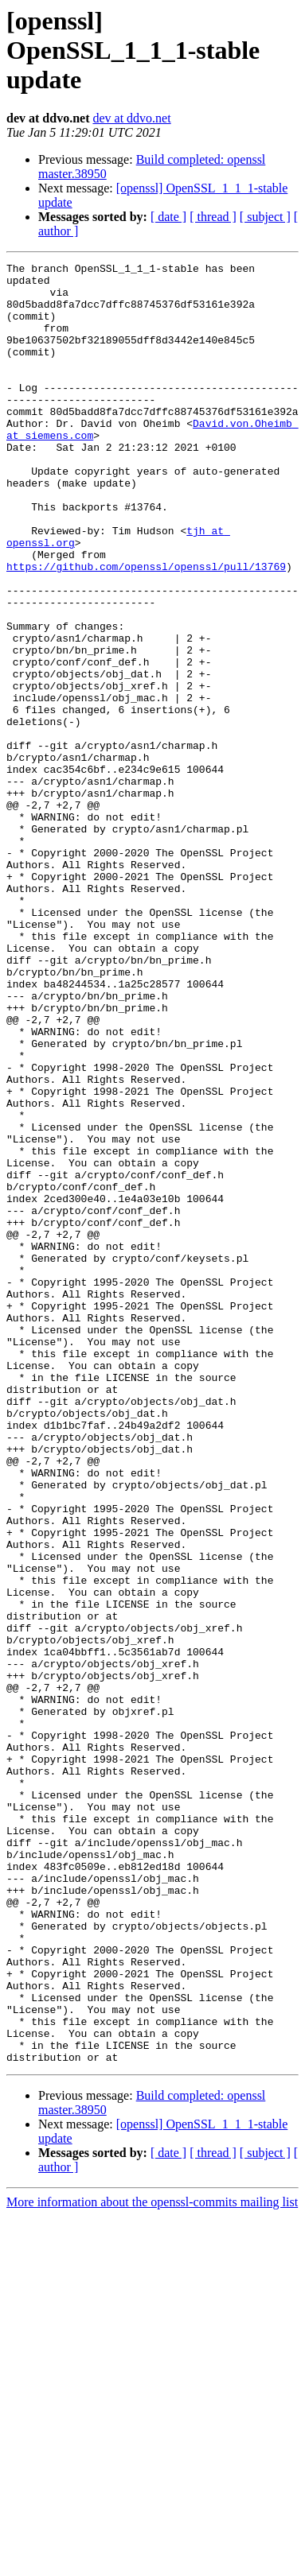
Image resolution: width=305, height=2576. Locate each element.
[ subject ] (265, 216)
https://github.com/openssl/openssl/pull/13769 (146, 628)
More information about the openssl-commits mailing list (152, 2562)
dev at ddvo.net (131, 118)
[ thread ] (213, 216)
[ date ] (168, 216)
